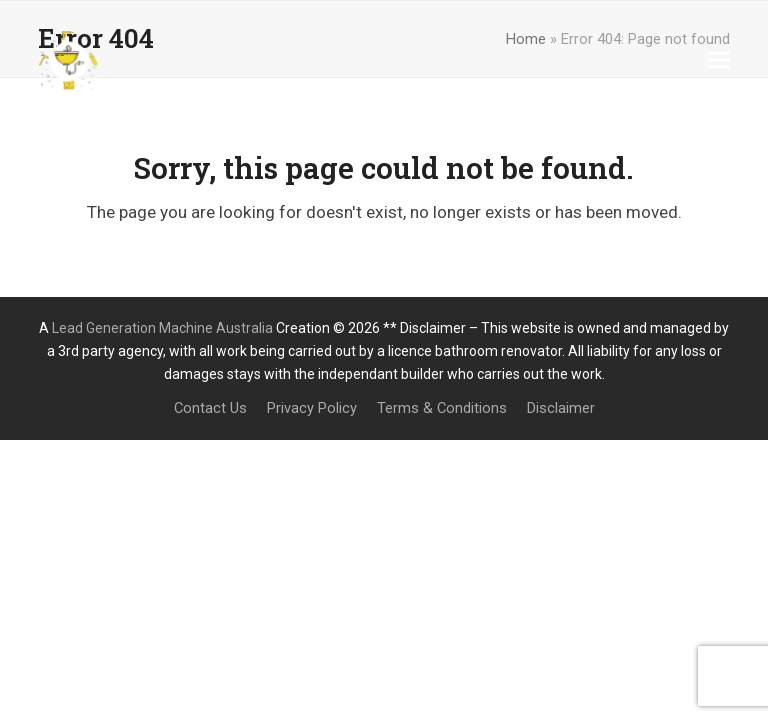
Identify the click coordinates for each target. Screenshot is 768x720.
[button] (719, 60)
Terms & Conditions (442, 408)
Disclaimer (561, 408)
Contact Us (210, 408)
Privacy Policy (312, 408)
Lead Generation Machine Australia (162, 328)
